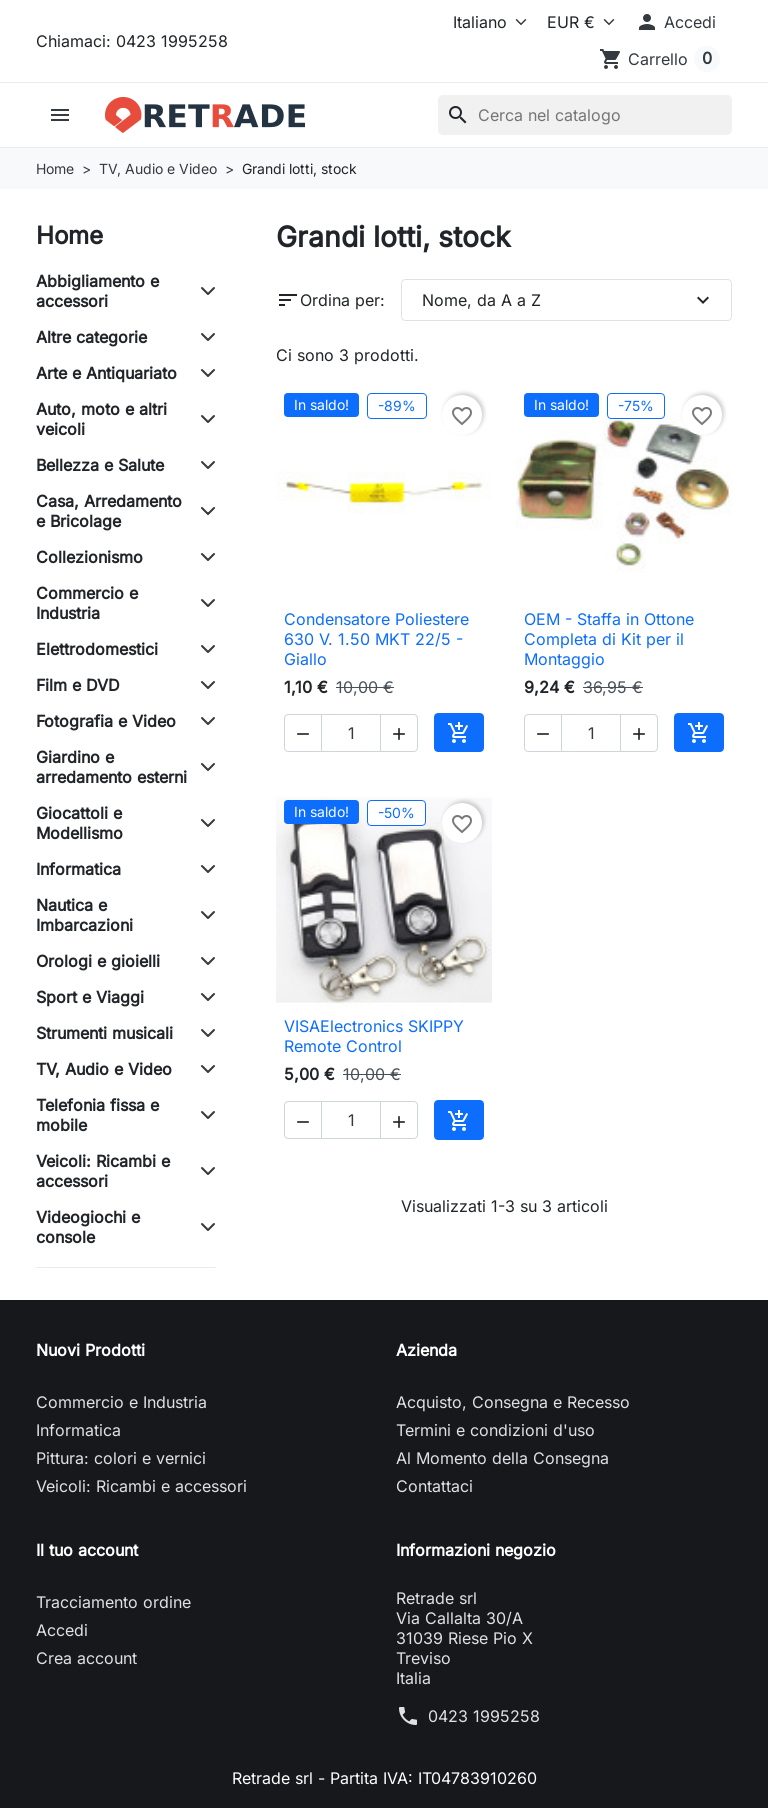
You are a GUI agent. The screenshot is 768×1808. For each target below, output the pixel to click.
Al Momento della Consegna (502, 1458)
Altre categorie (91, 337)
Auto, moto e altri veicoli (101, 419)
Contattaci (434, 1486)
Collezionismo (89, 557)
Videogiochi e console (88, 1227)
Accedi (62, 1630)
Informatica (78, 869)
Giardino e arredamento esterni (111, 767)
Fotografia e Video (106, 721)
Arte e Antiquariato (106, 373)
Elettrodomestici (97, 649)
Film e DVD (78, 685)
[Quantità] (351, 733)
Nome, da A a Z (568, 300)
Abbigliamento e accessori (97, 291)
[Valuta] (577, 22)
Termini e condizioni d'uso (495, 1430)
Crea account (86, 1658)
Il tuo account (87, 1550)
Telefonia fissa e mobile (97, 1115)
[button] (675, 22)
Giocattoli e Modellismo (79, 823)
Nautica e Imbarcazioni (84, 915)
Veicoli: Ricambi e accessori (103, 1171)
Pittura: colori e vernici (121, 1458)
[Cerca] (585, 115)
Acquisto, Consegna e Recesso (513, 1402)
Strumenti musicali (104, 1033)
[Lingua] (486, 22)
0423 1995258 (484, 1716)
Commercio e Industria (87, 603)
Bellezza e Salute (100, 465)
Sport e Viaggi (90, 997)
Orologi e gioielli (98, 961)
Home (69, 235)
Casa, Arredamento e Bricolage (109, 511)
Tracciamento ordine (113, 1602)
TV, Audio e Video (104, 1069)
